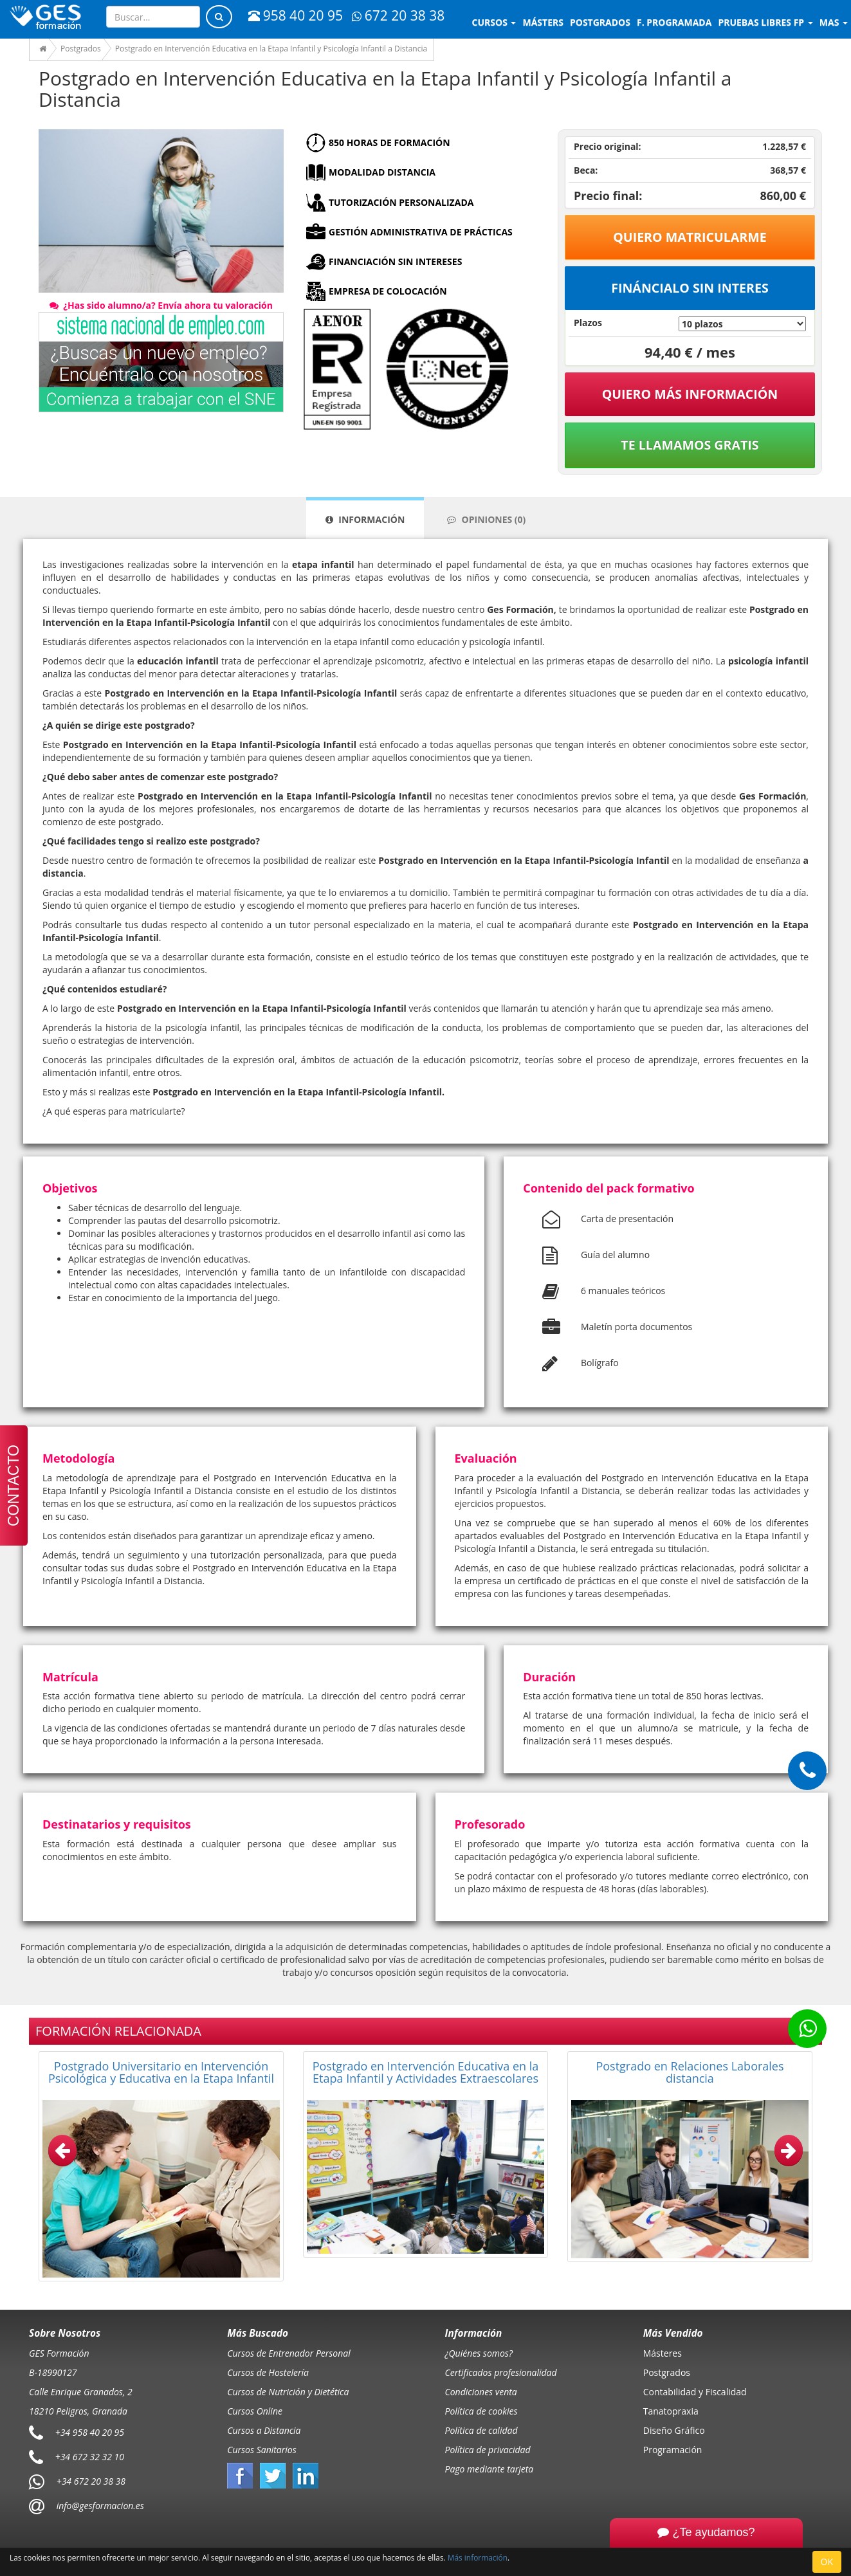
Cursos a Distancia (263, 2430)
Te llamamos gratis (689, 444)
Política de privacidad (488, 2450)
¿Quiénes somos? (479, 2353)
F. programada (674, 22)
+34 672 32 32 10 (89, 2457)
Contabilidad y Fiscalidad (695, 2392)
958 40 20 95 (295, 15)
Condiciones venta (481, 2392)
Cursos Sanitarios (262, 2450)
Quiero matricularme (690, 237)
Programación (672, 2450)
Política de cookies (481, 2411)
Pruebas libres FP (765, 22)
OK (827, 2561)
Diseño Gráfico (674, 2430)
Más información (478, 2557)
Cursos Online (254, 2411)
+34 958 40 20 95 (89, 2432)
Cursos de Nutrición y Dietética (288, 2392)
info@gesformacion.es (99, 2505)
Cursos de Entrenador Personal (289, 2353)
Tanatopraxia (671, 2411)
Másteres (662, 2353)
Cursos (494, 22)
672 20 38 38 (398, 15)
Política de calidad (481, 2430)
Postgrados (666, 2372)
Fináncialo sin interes (690, 288)
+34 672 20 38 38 (91, 2481)
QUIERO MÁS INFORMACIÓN (690, 394)
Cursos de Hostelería (268, 2372)
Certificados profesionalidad (501, 2372)
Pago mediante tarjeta (489, 2469)
